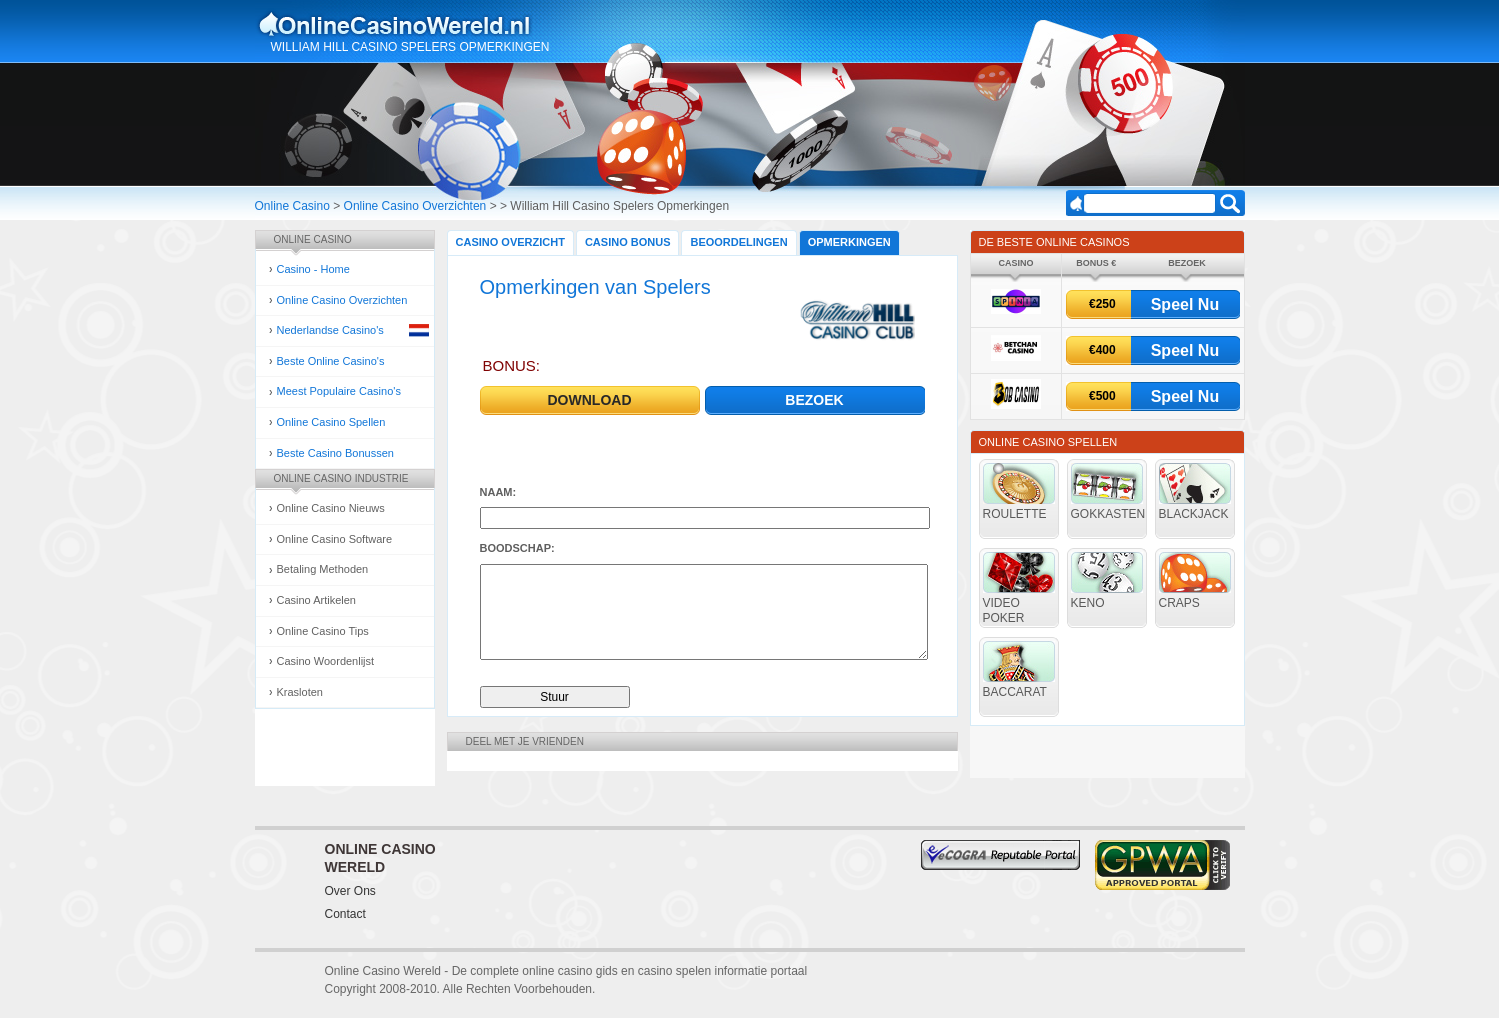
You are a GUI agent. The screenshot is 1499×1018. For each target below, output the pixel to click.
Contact (345, 914)
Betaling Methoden (323, 569)
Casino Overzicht (510, 242)
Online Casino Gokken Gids (403, 24)
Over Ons (350, 891)
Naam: (498, 492)
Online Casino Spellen (331, 422)
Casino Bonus (628, 242)
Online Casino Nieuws (331, 508)
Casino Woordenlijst (326, 661)
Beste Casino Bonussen (335, 453)
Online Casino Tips (323, 631)
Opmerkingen (849, 242)
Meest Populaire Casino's (339, 391)
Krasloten (300, 692)
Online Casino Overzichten (415, 206)
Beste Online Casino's (331, 361)
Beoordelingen (738, 242)
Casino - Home (313, 269)
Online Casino (292, 206)
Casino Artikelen (317, 600)
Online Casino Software (335, 539)
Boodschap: (517, 548)
